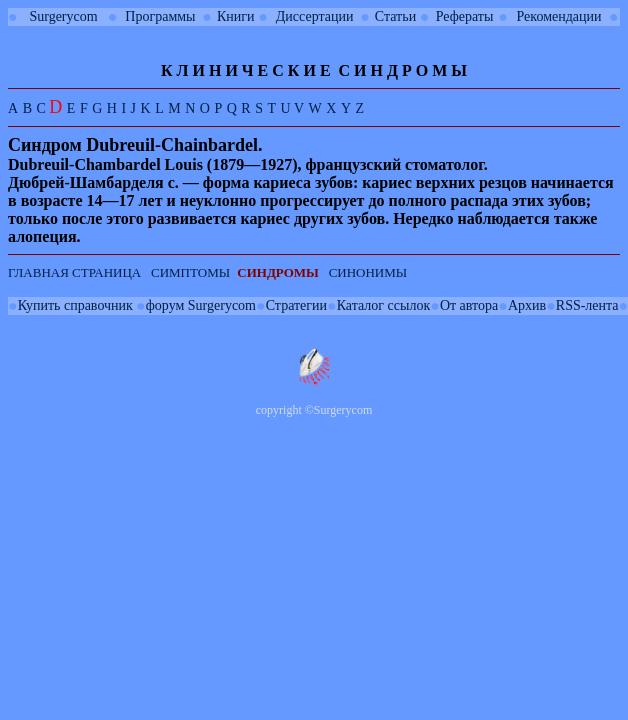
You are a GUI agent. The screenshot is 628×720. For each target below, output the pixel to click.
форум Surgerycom (201, 305)
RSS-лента (587, 305)
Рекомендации (559, 16)
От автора (469, 305)
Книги (236, 16)
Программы (160, 16)
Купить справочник (75, 305)
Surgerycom (63, 16)
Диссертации (315, 16)
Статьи (395, 16)
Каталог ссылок (383, 305)
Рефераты (465, 16)
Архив (527, 305)
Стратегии (296, 305)
